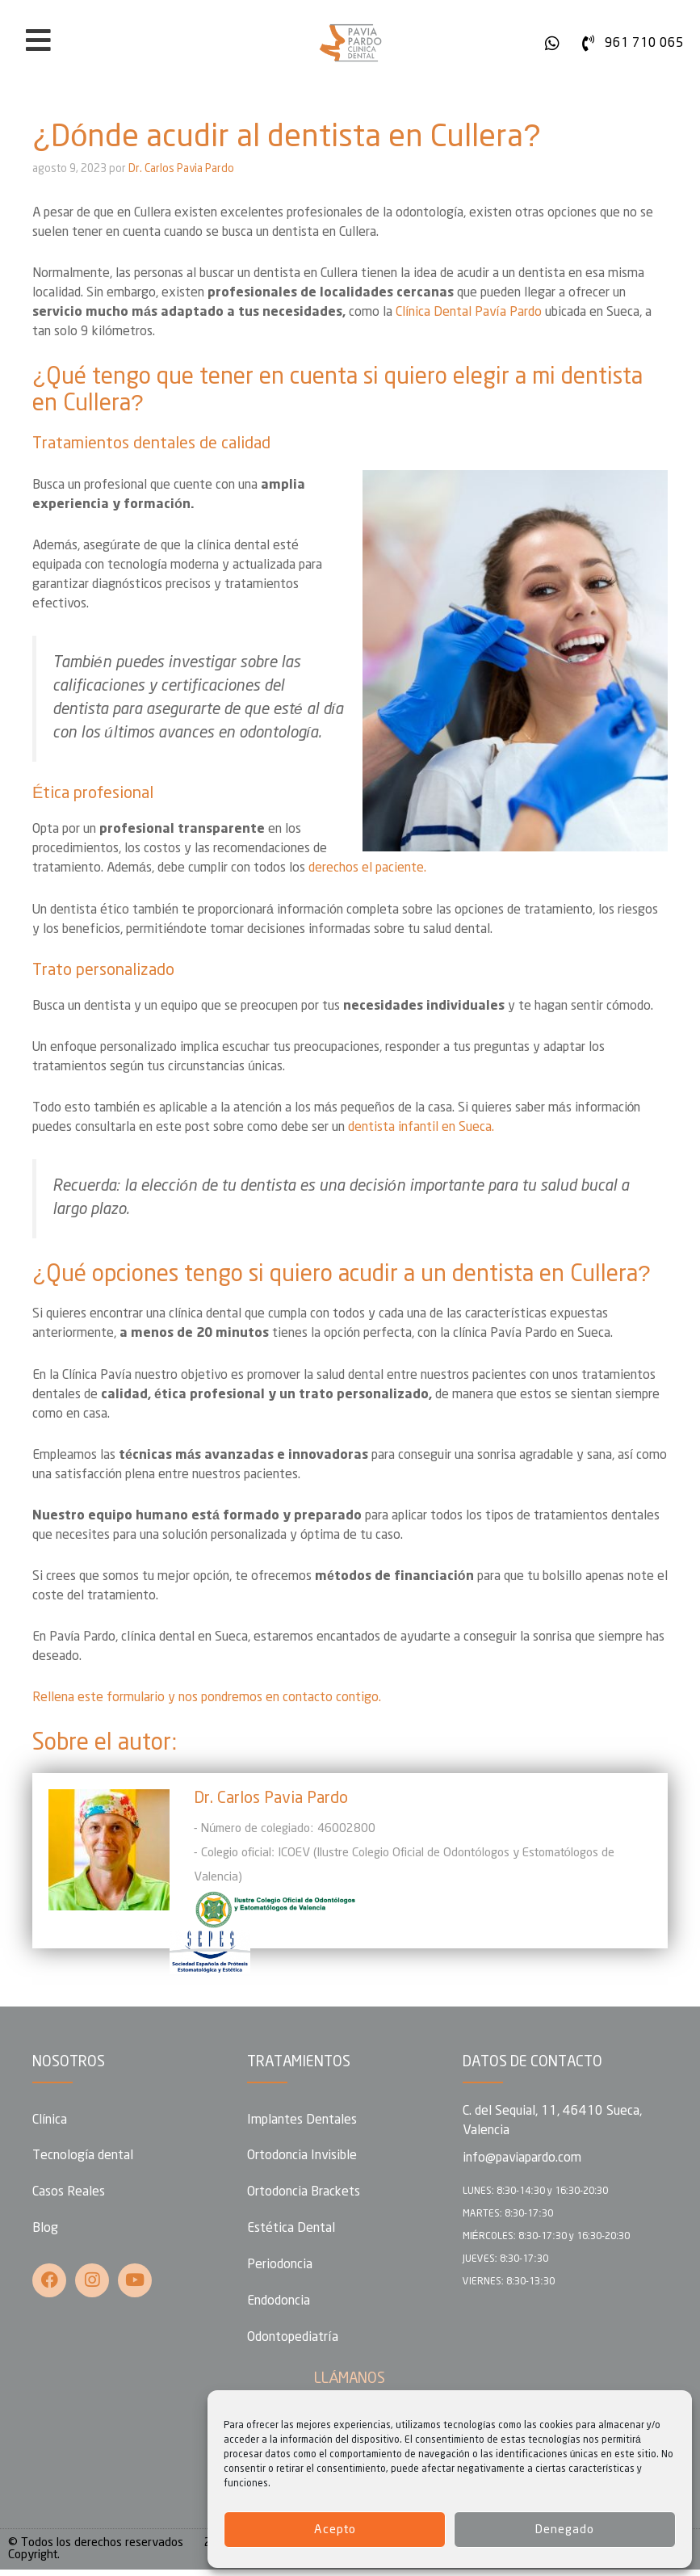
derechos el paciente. (367, 868)
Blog (45, 2231)
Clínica (49, 2120)
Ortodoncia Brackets (303, 2194)
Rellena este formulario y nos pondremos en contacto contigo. (206, 1697)
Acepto (335, 2530)
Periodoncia (279, 2269)
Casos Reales (68, 2194)
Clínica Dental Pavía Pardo (469, 312)
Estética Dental (291, 2231)
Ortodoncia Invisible (302, 2157)
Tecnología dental (82, 2157)
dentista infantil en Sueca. (421, 1127)
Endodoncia (278, 2306)
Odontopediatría (292, 2343)
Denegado (564, 2530)
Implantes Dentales (302, 2120)
